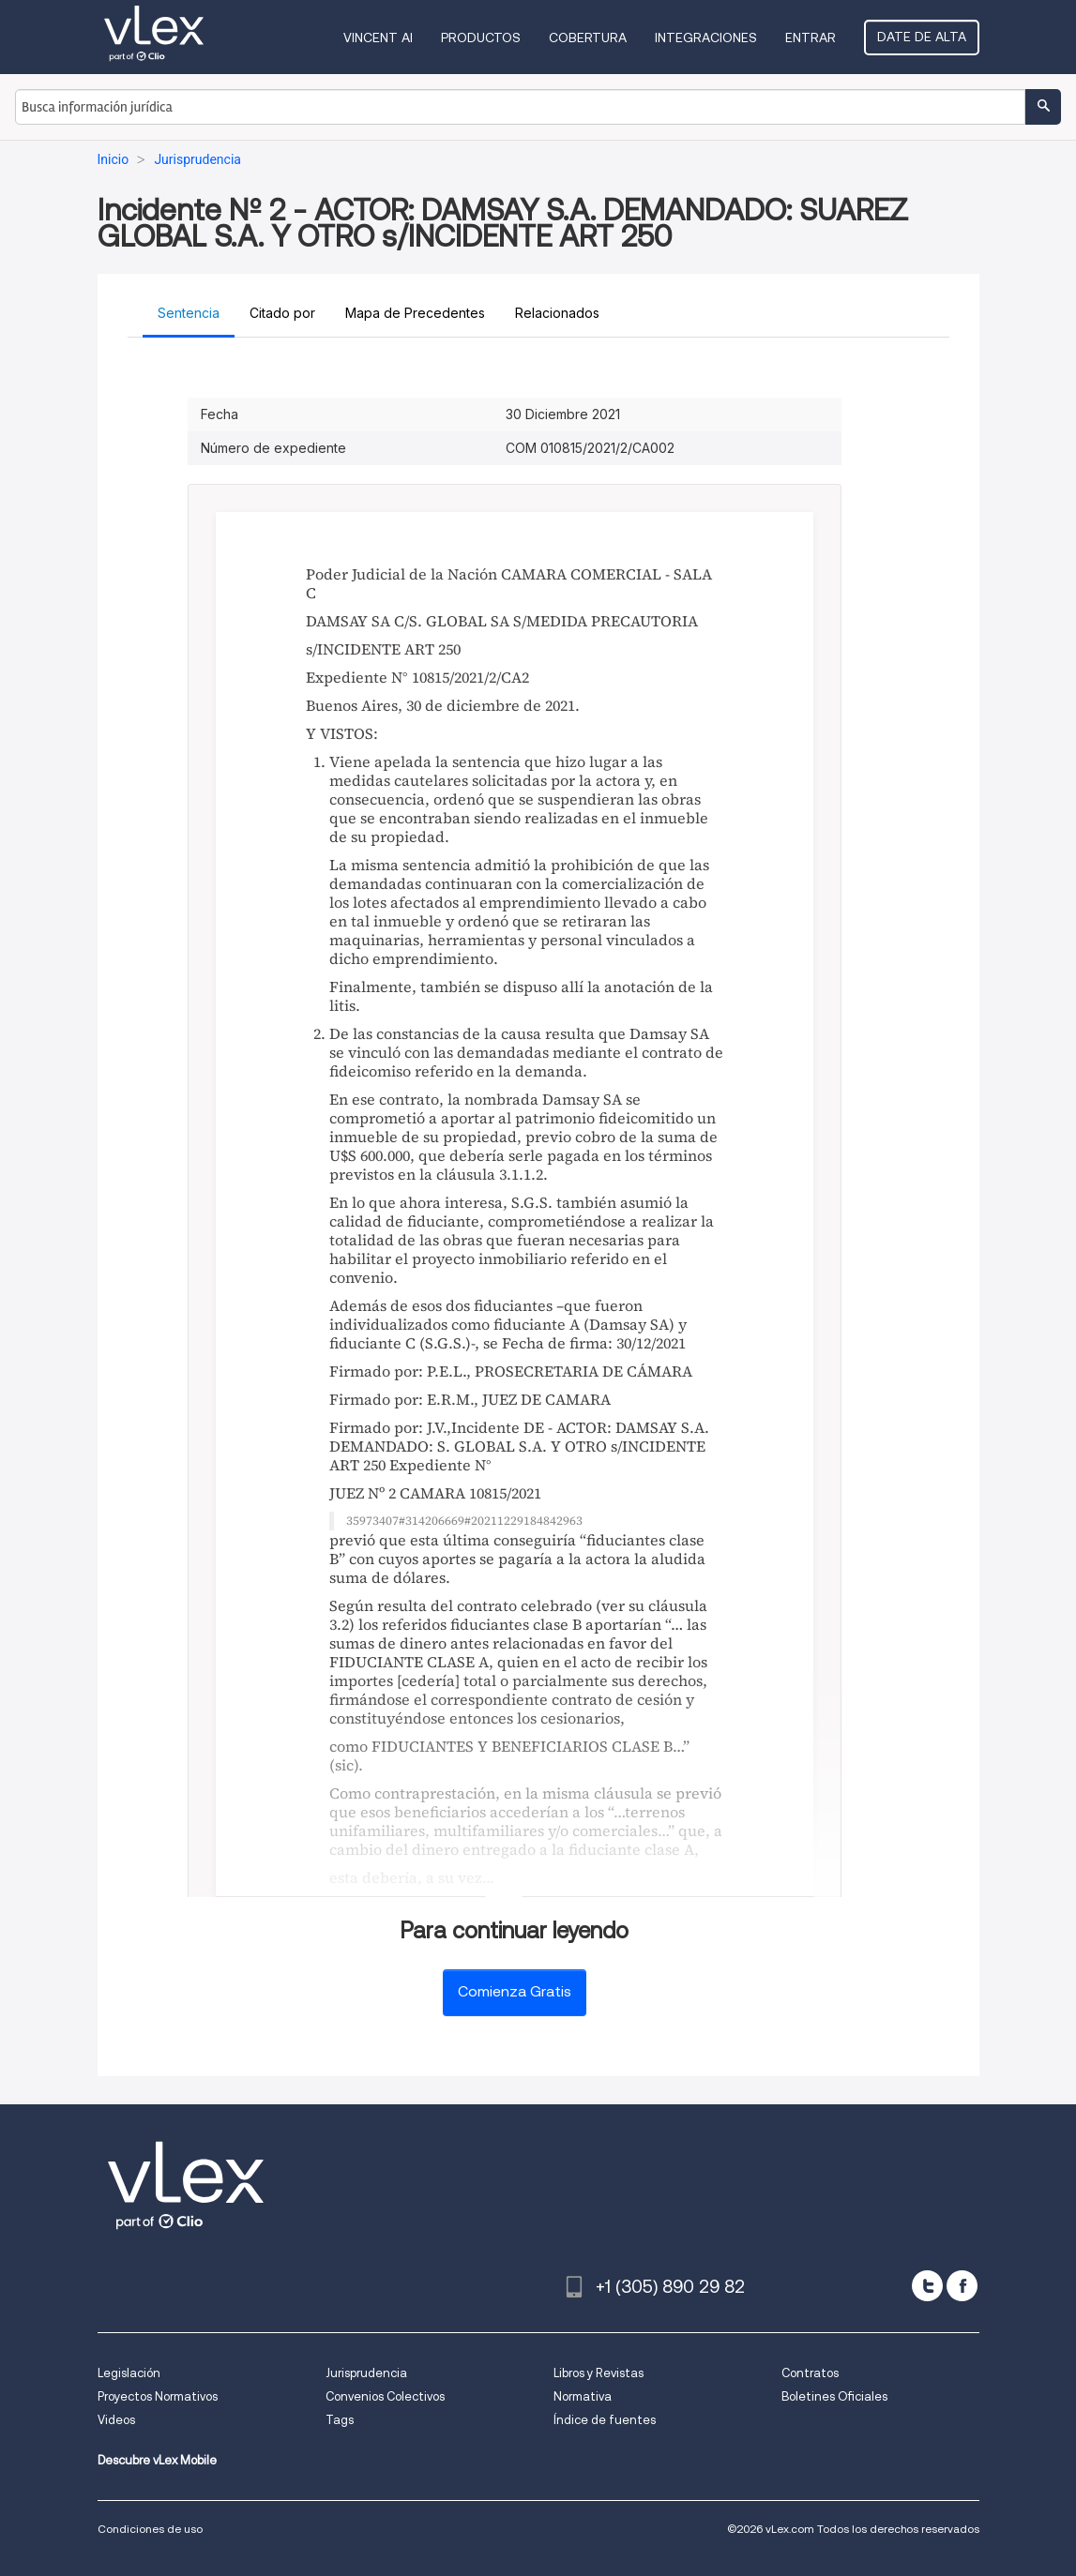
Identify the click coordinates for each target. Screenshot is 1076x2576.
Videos (116, 2420)
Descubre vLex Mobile (157, 2460)
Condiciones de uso (150, 2529)
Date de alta (921, 36)
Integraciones (706, 37)
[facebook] (962, 2285)
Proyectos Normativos (158, 2396)
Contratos (810, 2373)
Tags (340, 2420)
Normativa (582, 2396)
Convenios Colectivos (385, 2396)
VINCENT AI (378, 37)
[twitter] (927, 2285)
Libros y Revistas (598, 2373)
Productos (481, 37)
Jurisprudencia (366, 2373)
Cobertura (588, 37)
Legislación (129, 2373)
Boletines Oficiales (834, 2396)
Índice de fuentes (604, 2420)
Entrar (810, 37)
